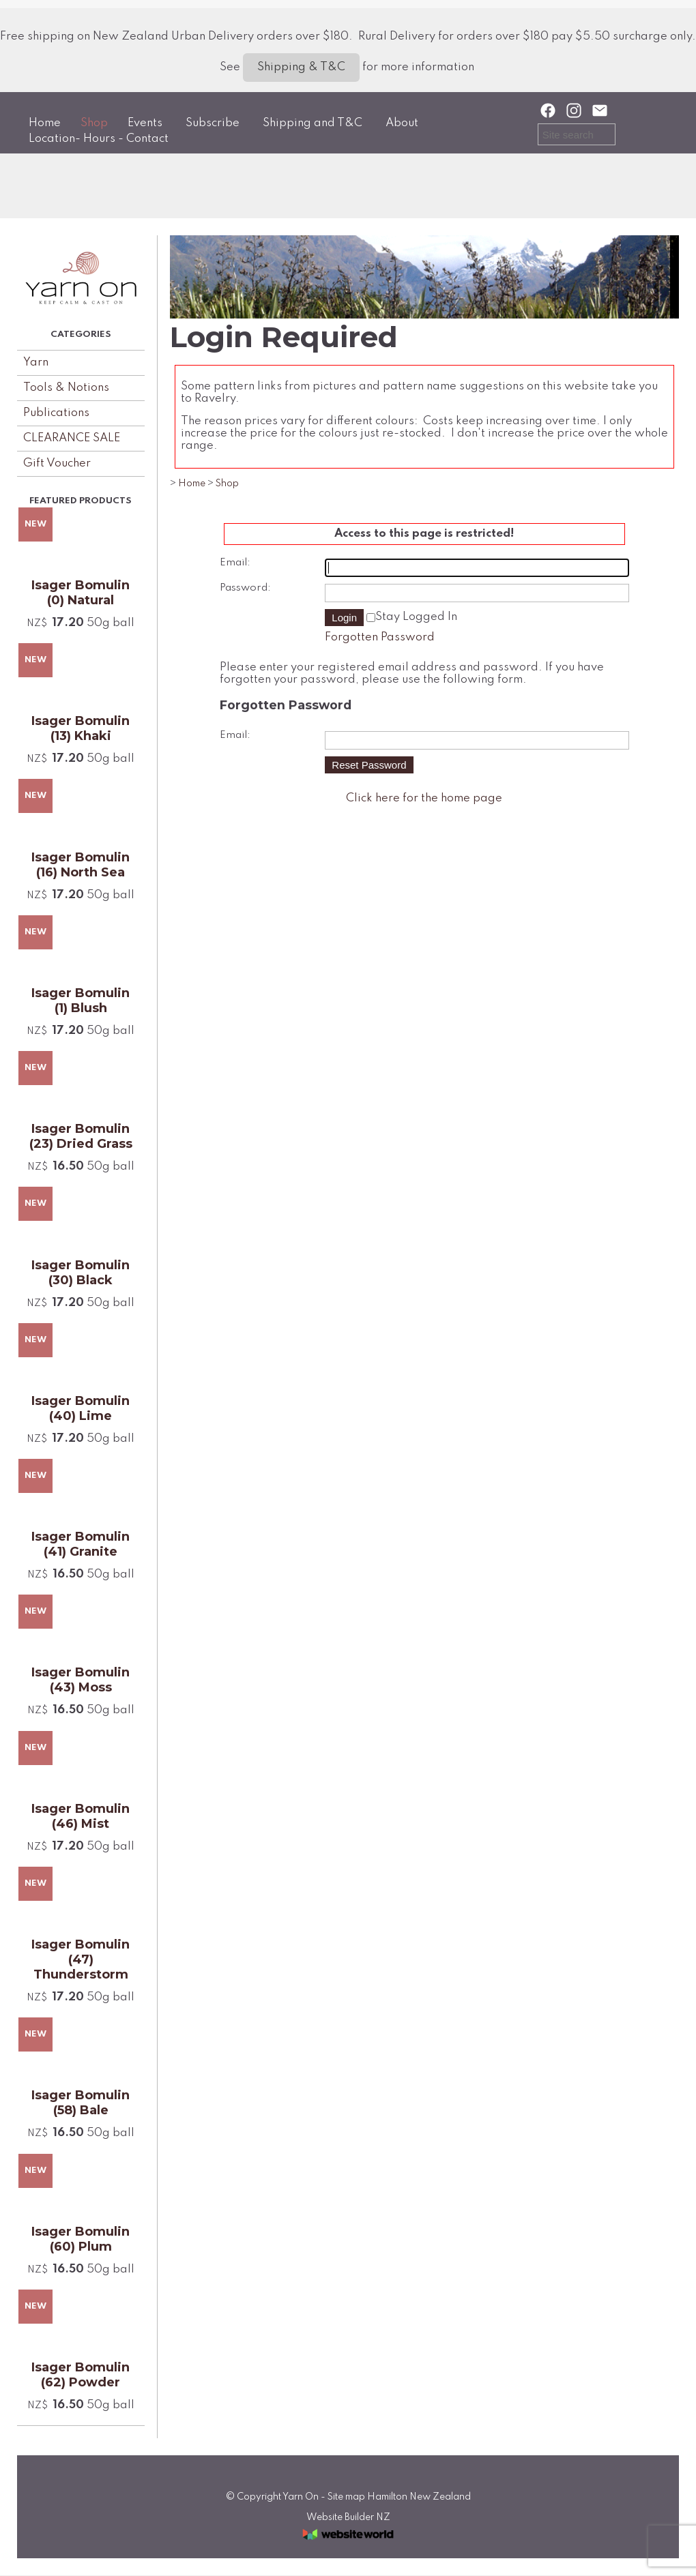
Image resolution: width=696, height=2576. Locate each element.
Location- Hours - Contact (99, 139)
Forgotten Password (380, 637)
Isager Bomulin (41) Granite (80, 1544)
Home (45, 123)
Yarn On (300, 2497)
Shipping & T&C (301, 67)
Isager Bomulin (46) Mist (80, 1816)
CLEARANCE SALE (71, 438)
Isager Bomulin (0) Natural (80, 593)
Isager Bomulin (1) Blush (80, 1001)
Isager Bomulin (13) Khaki (80, 728)
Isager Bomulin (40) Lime (80, 1408)
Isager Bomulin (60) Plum (80, 2239)
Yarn (35, 362)
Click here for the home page (424, 798)
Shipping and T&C (312, 123)
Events (145, 123)
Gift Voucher (57, 463)
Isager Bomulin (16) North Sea (80, 865)
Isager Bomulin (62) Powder (80, 2375)
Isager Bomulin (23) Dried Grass (80, 1136)
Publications (56, 413)
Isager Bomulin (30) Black (80, 1273)
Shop (94, 123)
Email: (235, 562)
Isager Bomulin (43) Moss (80, 1680)
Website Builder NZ (348, 2517)
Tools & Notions (66, 388)
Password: (245, 587)
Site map (346, 2497)
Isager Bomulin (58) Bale (80, 2103)
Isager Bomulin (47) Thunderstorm (80, 1959)
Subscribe (213, 123)
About (402, 123)
